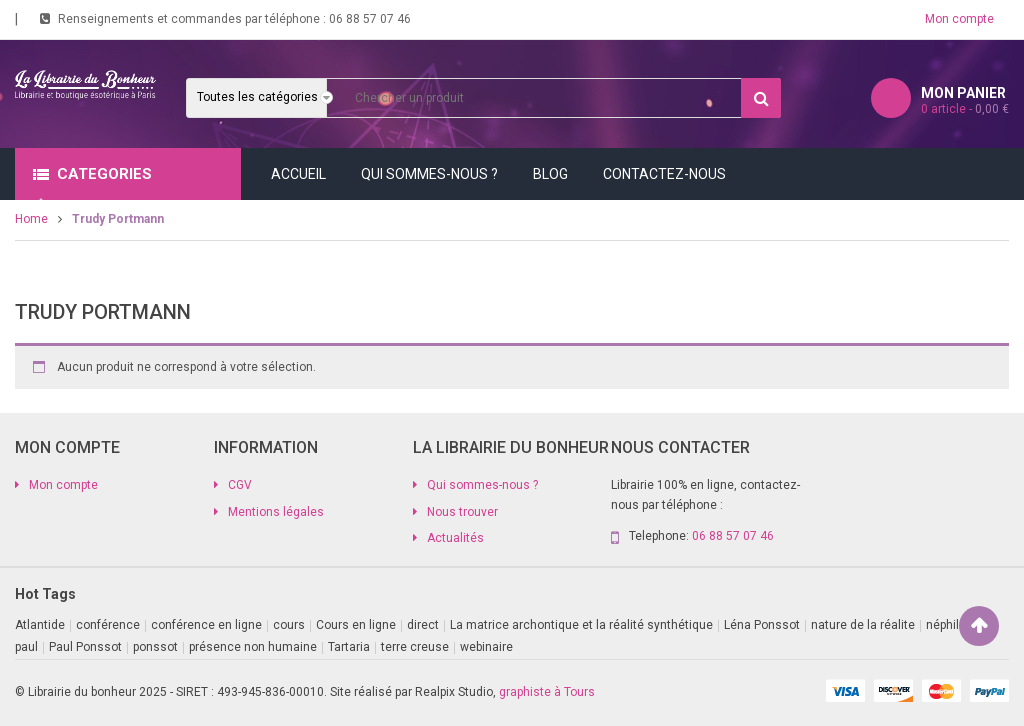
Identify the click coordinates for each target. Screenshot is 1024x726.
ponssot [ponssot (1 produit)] (155, 647)
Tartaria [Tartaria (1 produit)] (349, 647)
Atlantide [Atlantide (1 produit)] (40, 625)
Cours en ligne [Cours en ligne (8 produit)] (356, 625)
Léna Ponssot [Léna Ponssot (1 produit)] (762, 625)
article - (965, 109)
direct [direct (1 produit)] (423, 625)
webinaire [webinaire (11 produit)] (486, 647)
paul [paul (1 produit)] (26, 647)
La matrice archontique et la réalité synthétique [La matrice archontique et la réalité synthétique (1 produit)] (581, 625)
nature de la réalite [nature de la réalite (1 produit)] (863, 625)
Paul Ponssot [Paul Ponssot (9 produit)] (85, 647)
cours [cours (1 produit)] (289, 625)
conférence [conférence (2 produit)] (108, 625)
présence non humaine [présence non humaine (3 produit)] (253, 647)
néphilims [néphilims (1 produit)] (953, 625)
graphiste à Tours (547, 692)
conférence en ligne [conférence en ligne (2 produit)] (206, 625)
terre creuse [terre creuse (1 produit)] (415, 647)
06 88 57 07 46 (370, 19)
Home (31, 219)
